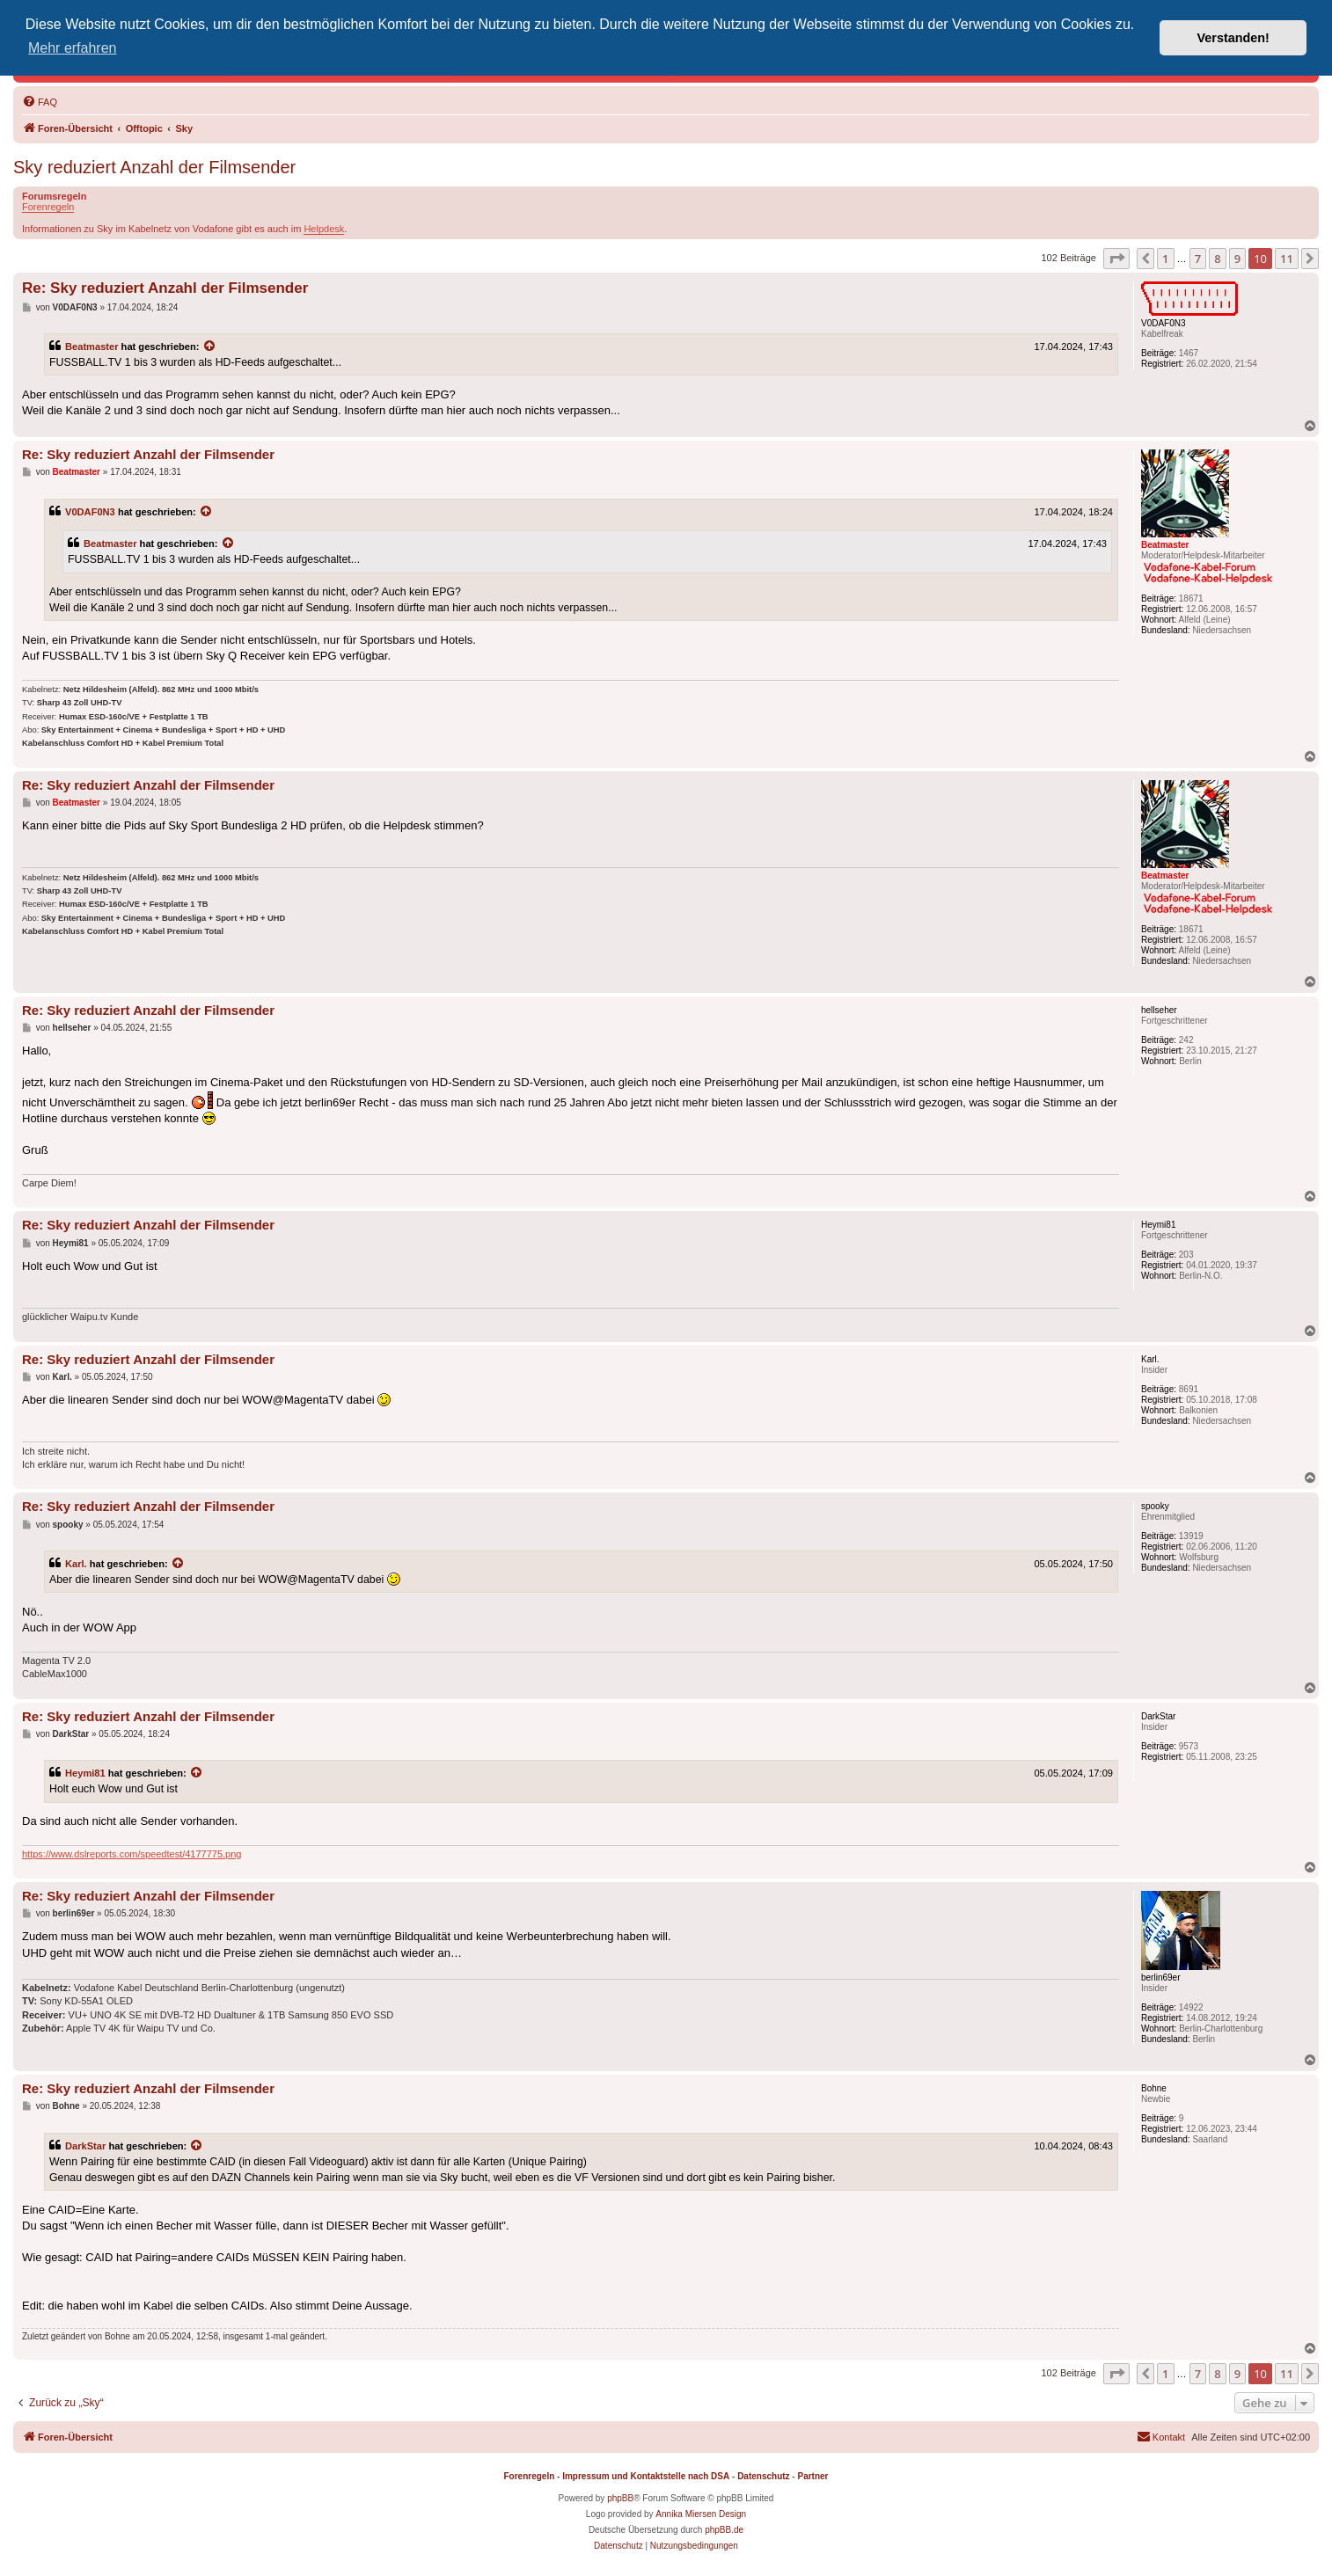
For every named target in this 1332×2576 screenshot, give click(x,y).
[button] (1116, 258)
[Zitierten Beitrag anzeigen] (210, 346)
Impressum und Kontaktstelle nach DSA (645, 2476)
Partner (812, 2476)
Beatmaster (92, 346)
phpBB (620, 2498)
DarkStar (85, 2146)
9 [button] (1237, 258)
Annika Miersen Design (700, 2514)
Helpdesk (324, 228)
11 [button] (1286, 258)
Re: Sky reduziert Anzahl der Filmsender (165, 288)
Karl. (76, 1563)
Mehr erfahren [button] (72, 47)
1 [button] (1165, 258)
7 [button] (1198, 258)
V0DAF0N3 (90, 512)
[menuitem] (39, 102)
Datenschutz (763, 2476)
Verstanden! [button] (1233, 38)
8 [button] (1217, 258)
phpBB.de (724, 2530)
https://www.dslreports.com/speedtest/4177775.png (131, 1854)
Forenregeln (48, 206)
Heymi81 (85, 1773)
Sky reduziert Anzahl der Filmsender (154, 167)
